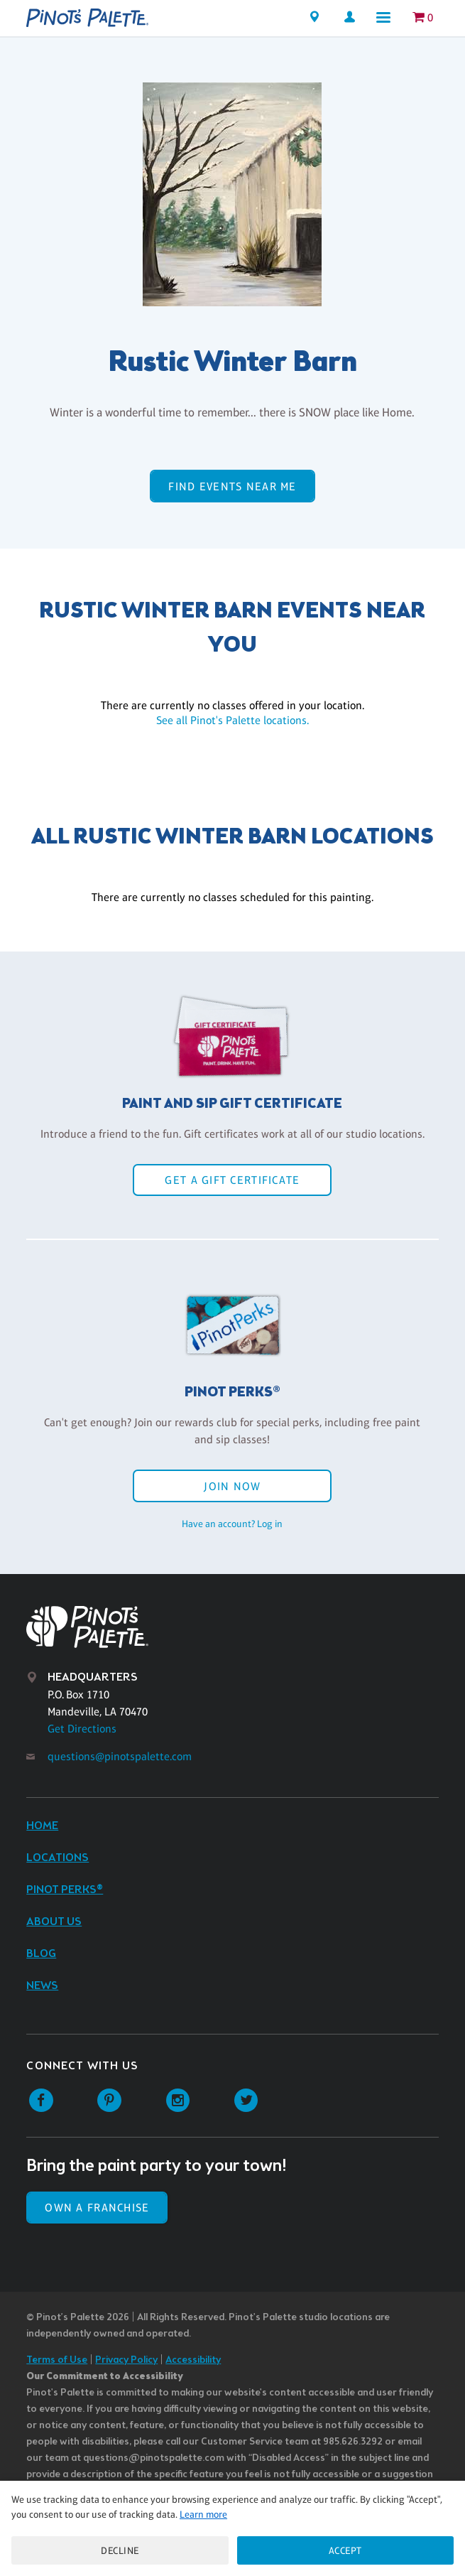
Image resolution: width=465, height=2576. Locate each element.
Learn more (203, 2514)
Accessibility (193, 2360)
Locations (57, 1857)
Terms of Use (56, 2360)
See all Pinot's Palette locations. (232, 720)
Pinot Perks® (64, 1889)
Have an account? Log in (232, 1523)
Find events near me (232, 486)
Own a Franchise (97, 2207)
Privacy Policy (126, 2360)
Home (42, 1825)
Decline (120, 2550)
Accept (345, 2550)
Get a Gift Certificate (232, 1180)
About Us (54, 1921)
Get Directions (82, 1728)
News (42, 1985)
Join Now (232, 1486)
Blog (41, 1953)
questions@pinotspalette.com (120, 1756)
